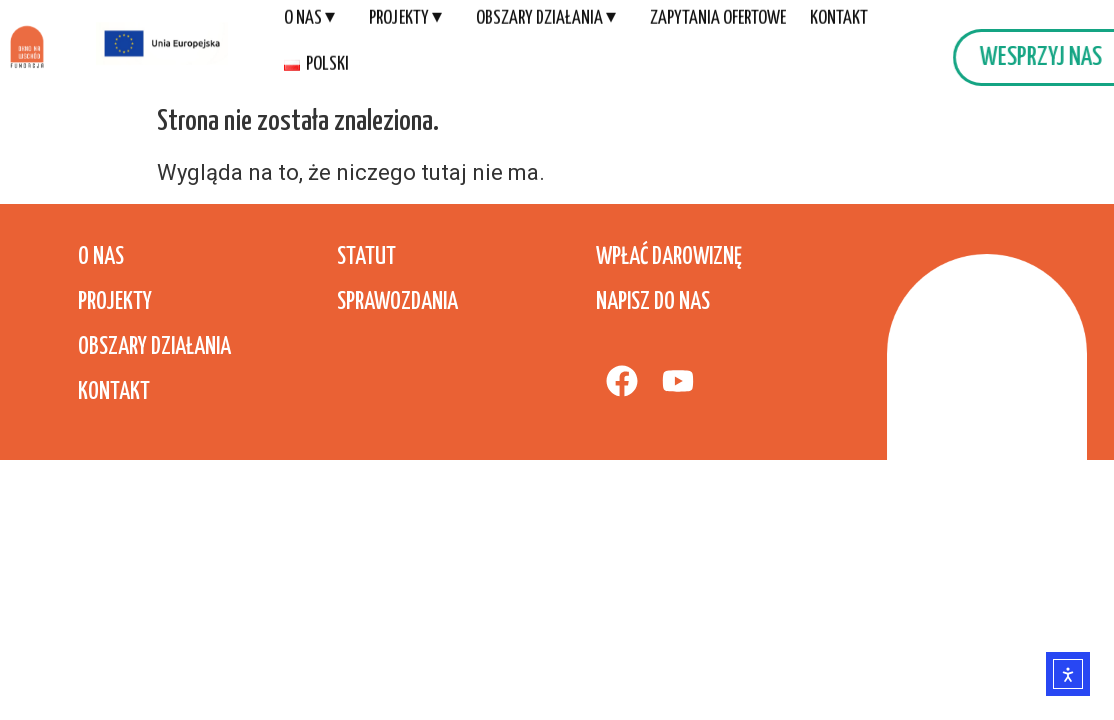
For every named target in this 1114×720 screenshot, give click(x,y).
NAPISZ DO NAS (653, 302)
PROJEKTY (115, 302)
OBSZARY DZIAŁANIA (154, 347)
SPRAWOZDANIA (397, 302)
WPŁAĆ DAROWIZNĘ (669, 257)
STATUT (366, 257)
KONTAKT (114, 392)
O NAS (101, 257)
